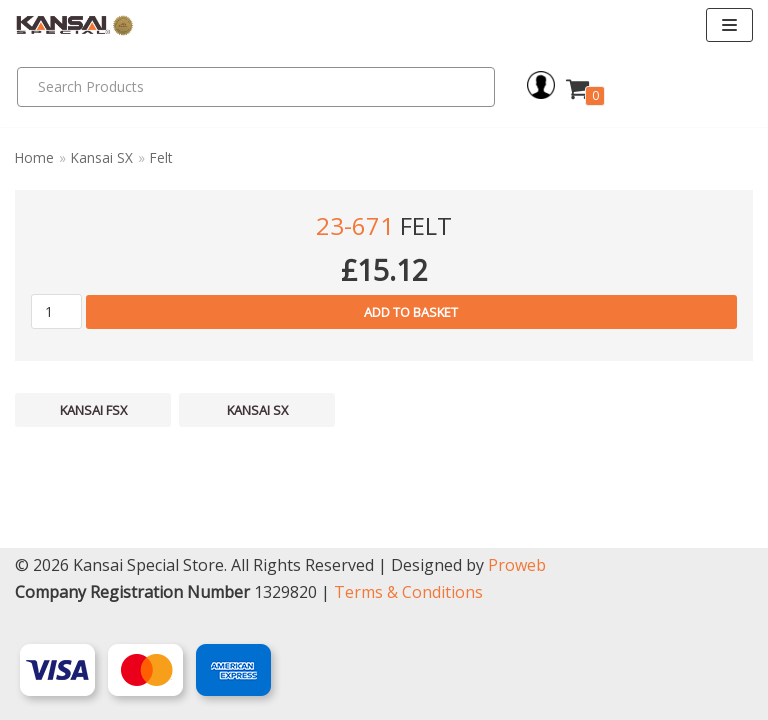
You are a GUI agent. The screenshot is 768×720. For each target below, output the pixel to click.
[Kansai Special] (75, 25)
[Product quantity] (56, 311)
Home (34, 157)
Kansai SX (102, 157)
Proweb (517, 565)
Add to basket (411, 312)
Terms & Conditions (408, 592)
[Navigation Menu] (729, 25)
